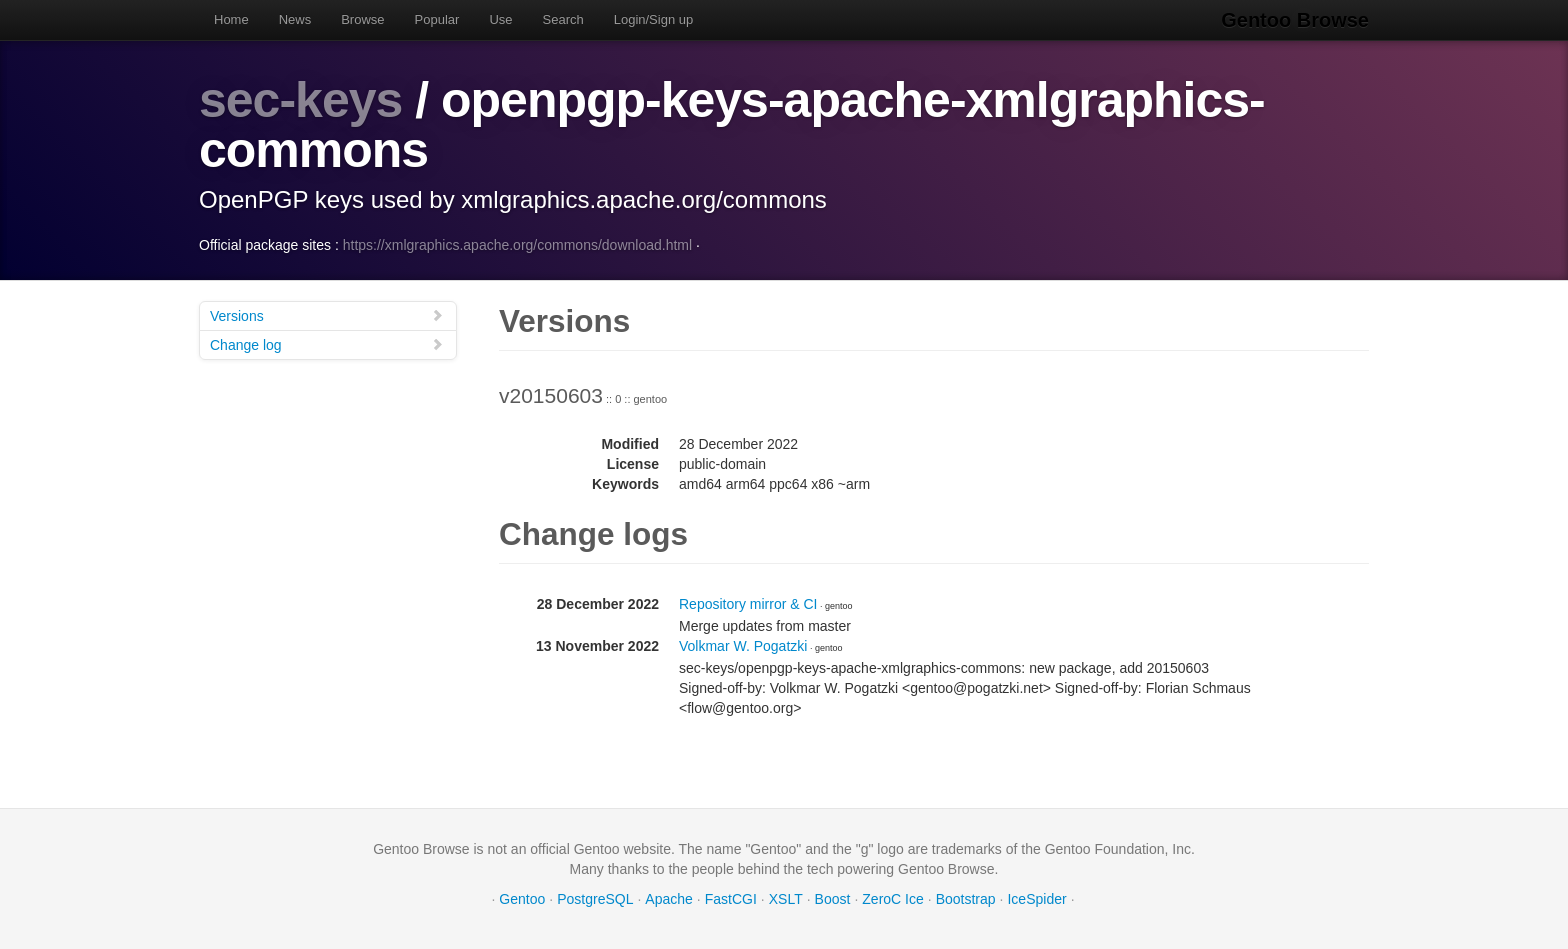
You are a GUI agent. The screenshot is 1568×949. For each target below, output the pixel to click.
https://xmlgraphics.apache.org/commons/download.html (517, 245)
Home (231, 19)
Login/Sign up (654, 19)
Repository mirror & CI (748, 604)
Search (563, 19)
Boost (833, 899)
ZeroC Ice (892, 899)
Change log (327, 344)
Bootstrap (966, 899)
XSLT (786, 899)
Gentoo (522, 899)
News (295, 19)
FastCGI (731, 899)
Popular (437, 19)
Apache (668, 899)
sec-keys (300, 100)
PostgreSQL (595, 899)
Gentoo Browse (1295, 20)
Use (500, 19)
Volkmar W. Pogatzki (743, 646)
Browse (362, 19)
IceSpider (1036, 899)
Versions (327, 315)
